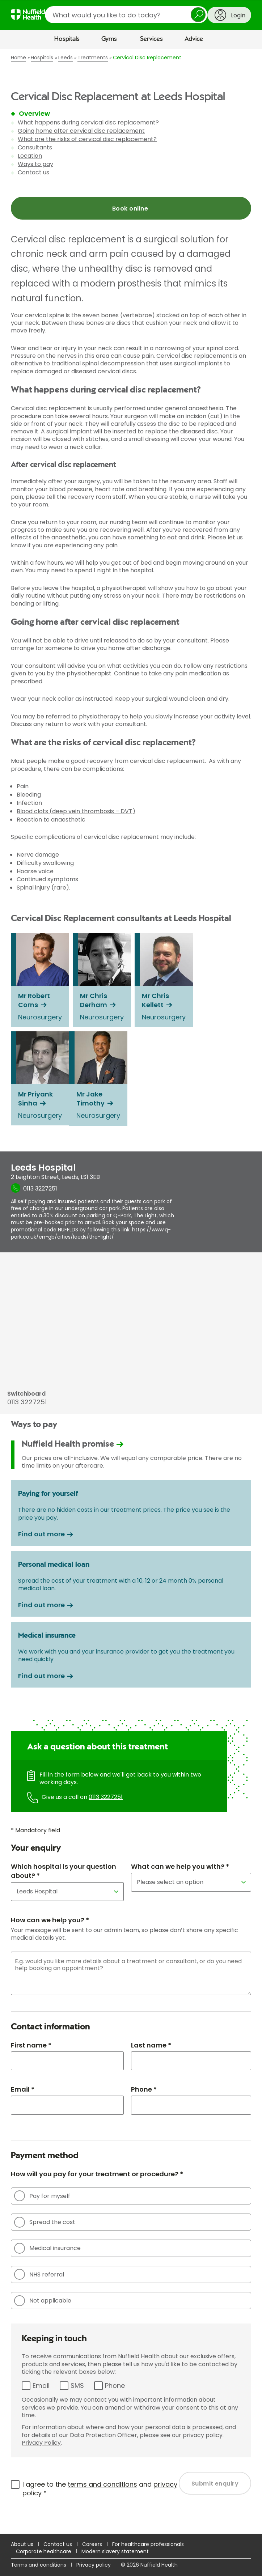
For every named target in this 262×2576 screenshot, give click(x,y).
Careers (92, 2544)
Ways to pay (35, 164)
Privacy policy (93, 2564)
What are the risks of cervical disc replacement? (87, 139)
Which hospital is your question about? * (63, 1871)
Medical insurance (47, 2248)
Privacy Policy (41, 2443)
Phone (115, 2385)
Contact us (33, 172)
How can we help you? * (50, 1919)
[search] (126, 14)
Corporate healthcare (43, 2551)
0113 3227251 (106, 1797)
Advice (194, 39)
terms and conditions (102, 2484)
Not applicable (42, 2300)
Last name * (151, 2045)
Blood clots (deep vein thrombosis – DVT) (76, 811)
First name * (31, 2045)
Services (151, 39)
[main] (131, 1291)
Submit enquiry (215, 2483)
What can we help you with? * (180, 1866)
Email (41, 2385)
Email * (22, 2089)
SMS (77, 2385)
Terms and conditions (38, 2564)
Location (30, 156)
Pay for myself (42, 2195)
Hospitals (67, 39)
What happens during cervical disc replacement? (88, 122)
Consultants (35, 147)
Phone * (144, 2089)
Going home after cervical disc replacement (81, 131)
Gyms (109, 39)
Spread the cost (44, 2222)
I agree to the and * (99, 2489)
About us (22, 2544)
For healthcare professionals (148, 2544)
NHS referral (39, 2274)
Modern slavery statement (115, 2551)
